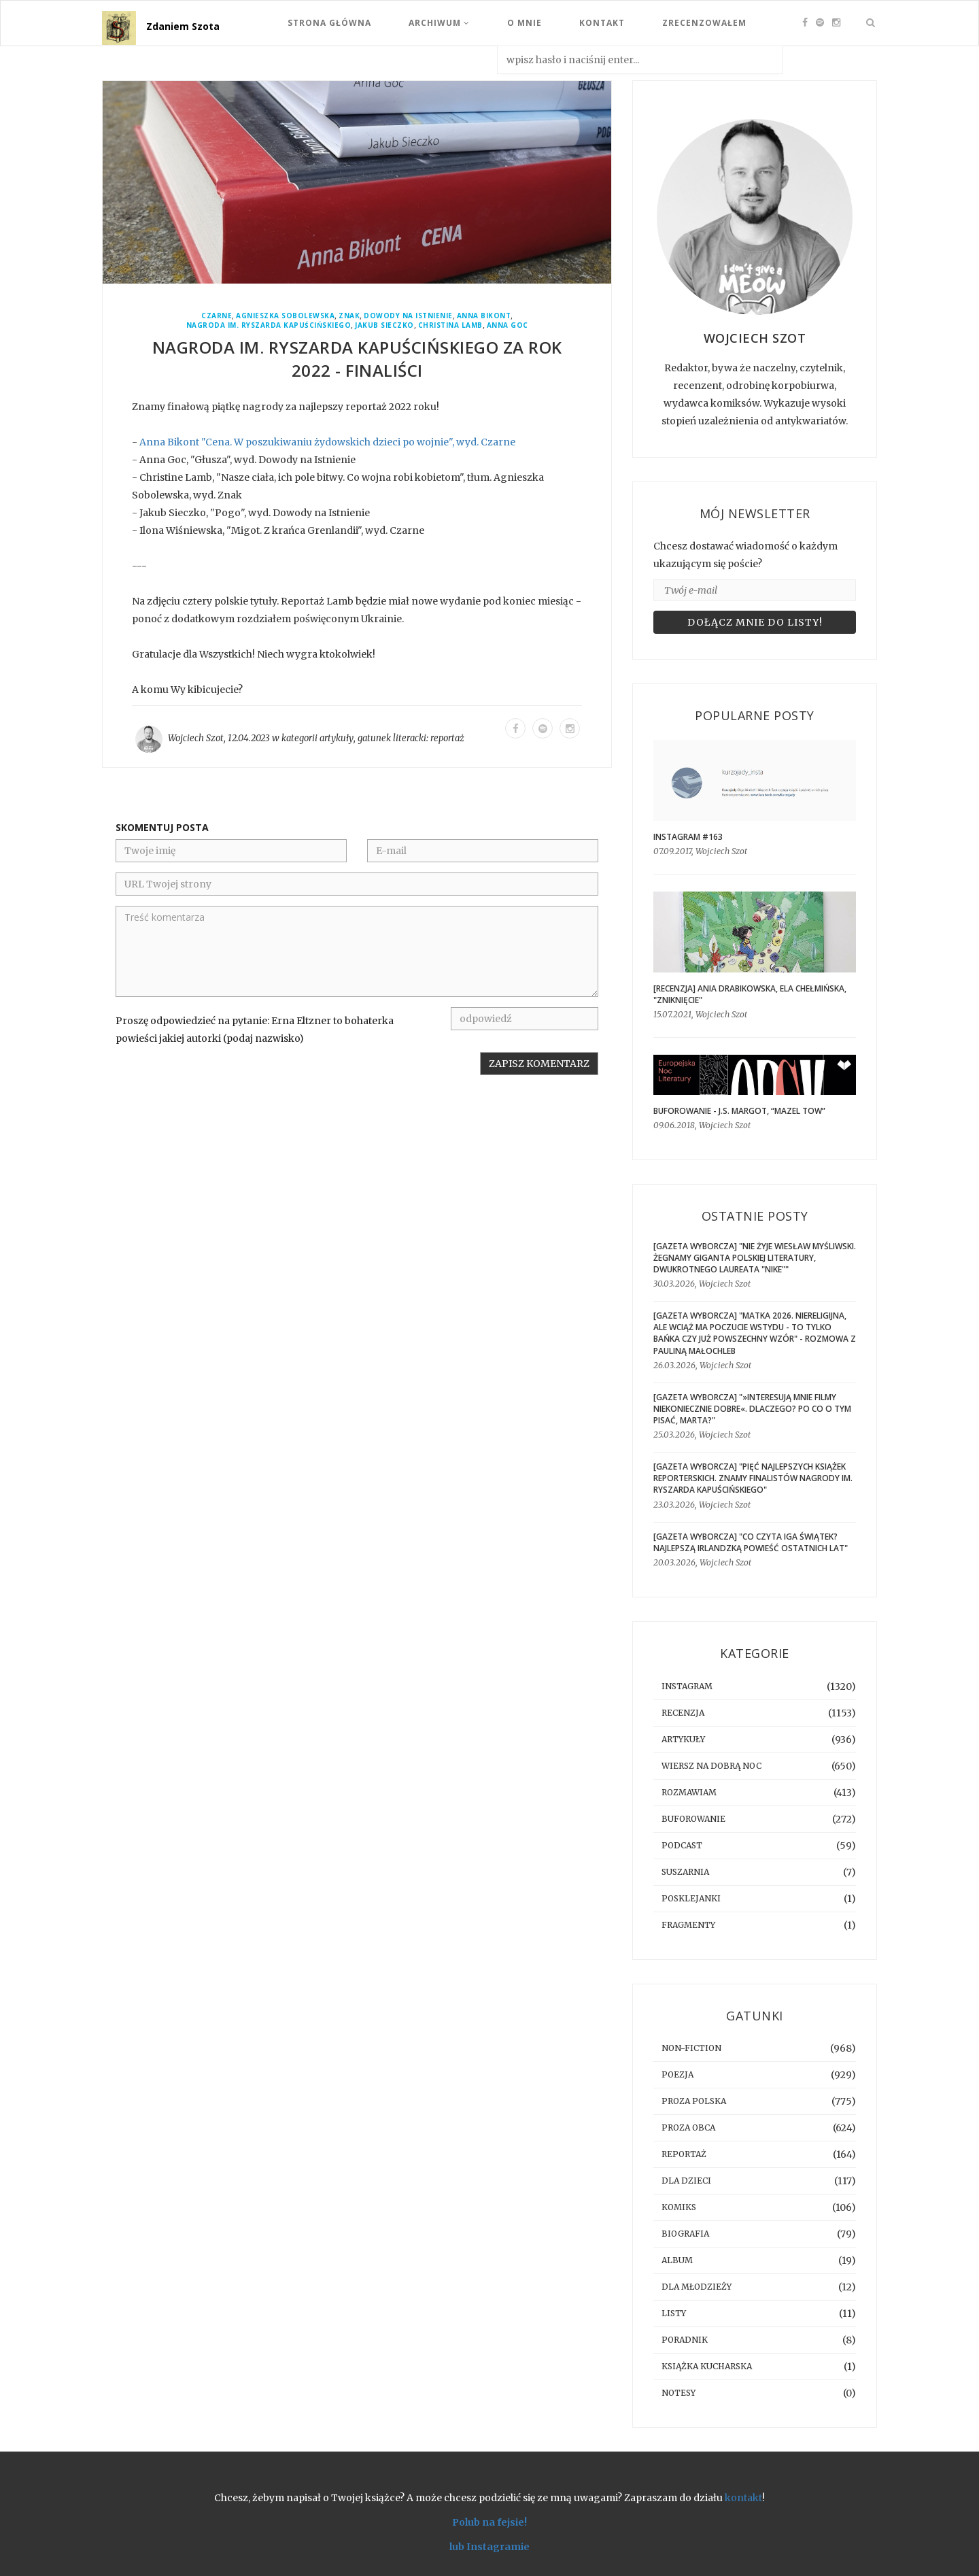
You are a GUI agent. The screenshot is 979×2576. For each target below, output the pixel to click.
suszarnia (685, 1872)
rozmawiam (689, 1792)
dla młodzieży (697, 2287)
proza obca (688, 2127)
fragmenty (688, 1925)
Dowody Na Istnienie (408, 316)
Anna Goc (507, 325)
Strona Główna (329, 23)
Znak (349, 316)
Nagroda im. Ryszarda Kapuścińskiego (268, 325)
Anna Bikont (484, 316)
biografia (685, 2233)
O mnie (524, 23)
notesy (678, 2393)
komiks (679, 2207)
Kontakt (602, 23)
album (677, 2260)
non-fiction (691, 2048)
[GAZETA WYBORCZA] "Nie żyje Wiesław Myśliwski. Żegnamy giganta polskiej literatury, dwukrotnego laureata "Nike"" (754, 1257)
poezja (677, 2074)
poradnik (685, 2340)
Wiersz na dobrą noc (711, 1766)
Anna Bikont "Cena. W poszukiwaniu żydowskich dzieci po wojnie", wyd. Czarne (327, 442)
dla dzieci (686, 2180)
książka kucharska (707, 2366)
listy (674, 2313)
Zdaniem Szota (183, 26)
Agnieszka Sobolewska (285, 316)
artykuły (337, 738)
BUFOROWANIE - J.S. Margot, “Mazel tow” (739, 1111)
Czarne (216, 316)
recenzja (683, 1713)
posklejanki (691, 1898)
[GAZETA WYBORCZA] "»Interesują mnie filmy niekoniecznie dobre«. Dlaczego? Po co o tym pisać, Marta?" (752, 1408)
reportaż (447, 738)
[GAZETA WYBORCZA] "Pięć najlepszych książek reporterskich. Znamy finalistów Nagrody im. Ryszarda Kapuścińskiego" (753, 1478)
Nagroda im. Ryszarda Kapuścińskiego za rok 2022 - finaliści (357, 359)
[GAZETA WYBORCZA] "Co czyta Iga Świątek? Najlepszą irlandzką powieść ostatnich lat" (750, 1542)
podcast (682, 1845)
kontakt (743, 2498)
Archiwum (439, 23)
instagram (687, 1686)
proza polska (694, 2101)
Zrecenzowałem (704, 23)
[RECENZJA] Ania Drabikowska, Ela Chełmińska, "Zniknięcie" (749, 994)
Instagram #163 (688, 837)
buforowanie (693, 1819)
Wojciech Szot (196, 738)
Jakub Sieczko (384, 325)
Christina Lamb (450, 325)
